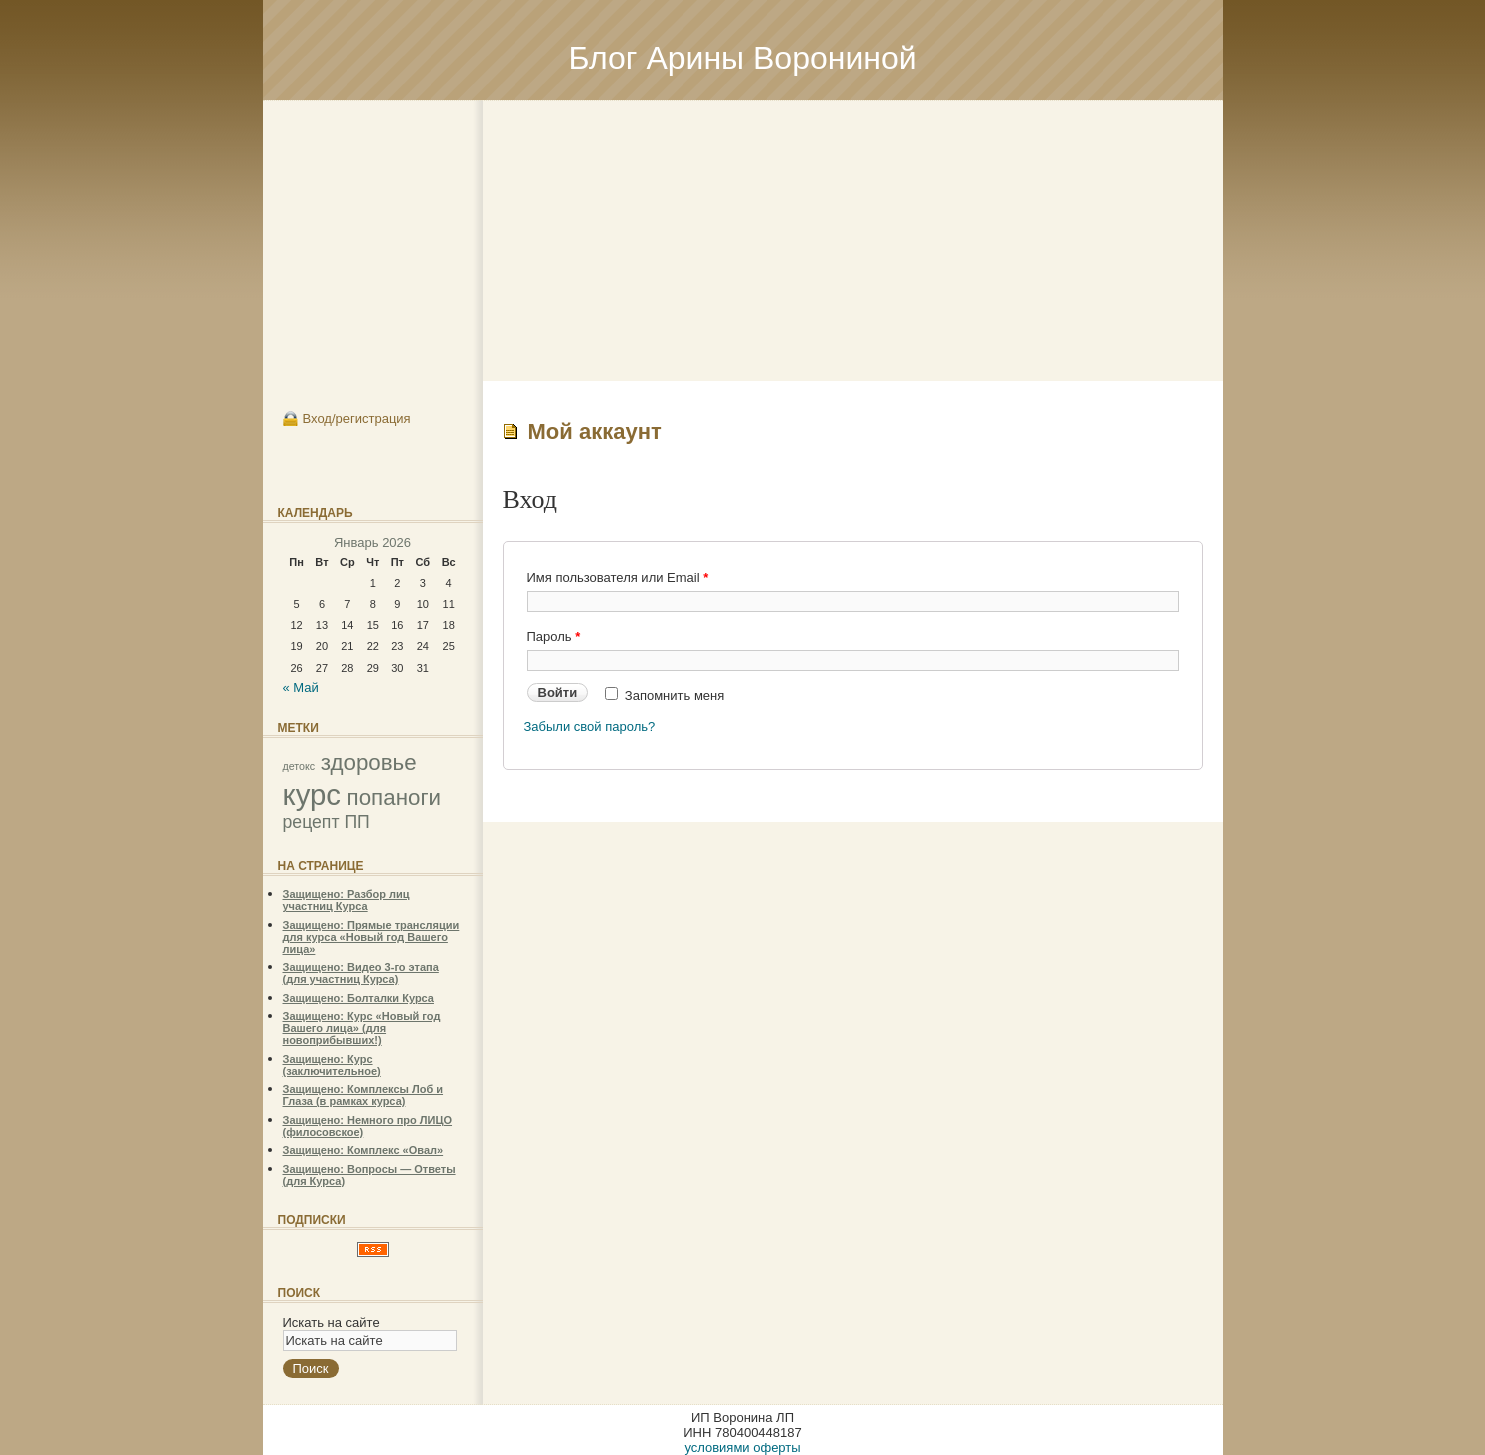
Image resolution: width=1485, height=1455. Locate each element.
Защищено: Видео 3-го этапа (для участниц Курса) (361, 973)
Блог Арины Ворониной (742, 58)
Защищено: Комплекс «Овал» (363, 1150)
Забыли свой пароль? (590, 726)
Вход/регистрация (357, 418)
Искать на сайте (331, 1322)
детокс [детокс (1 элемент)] (299, 766)
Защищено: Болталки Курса (358, 998)
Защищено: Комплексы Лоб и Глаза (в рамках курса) (363, 1095)
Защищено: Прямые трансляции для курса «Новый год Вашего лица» (371, 937)
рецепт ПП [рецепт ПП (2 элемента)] (326, 822)
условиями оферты (742, 1447)
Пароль (554, 636)
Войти (558, 692)
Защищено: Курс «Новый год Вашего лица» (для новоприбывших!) (362, 1028)
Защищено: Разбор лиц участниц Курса (346, 900)
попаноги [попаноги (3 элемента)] (394, 797)
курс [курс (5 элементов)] (312, 794)
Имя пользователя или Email (618, 577)
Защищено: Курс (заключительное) (332, 1065)
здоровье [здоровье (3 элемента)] (369, 762)
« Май (301, 687)
